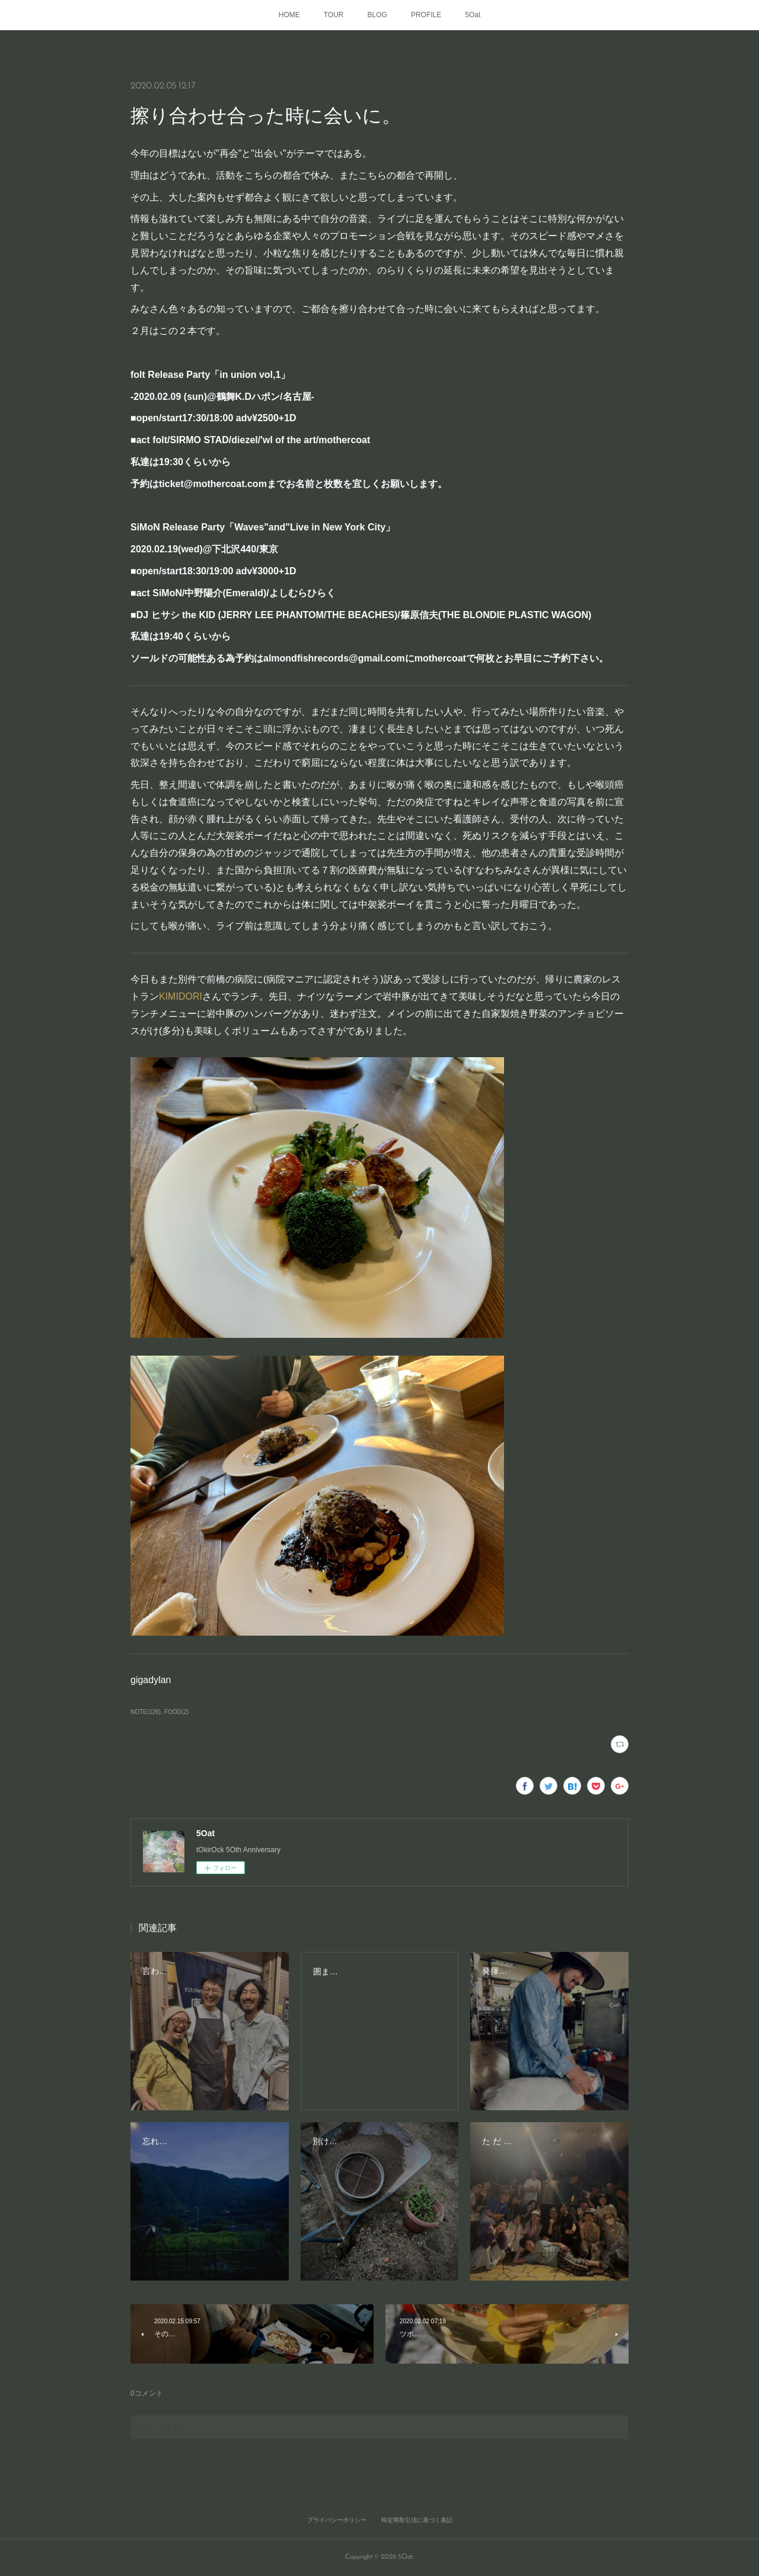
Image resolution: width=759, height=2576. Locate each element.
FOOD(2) (176, 1712)
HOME (289, 15)
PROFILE (426, 15)
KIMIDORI (180, 996)
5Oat (472, 15)
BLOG (377, 15)
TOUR (334, 15)
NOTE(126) (145, 1712)
